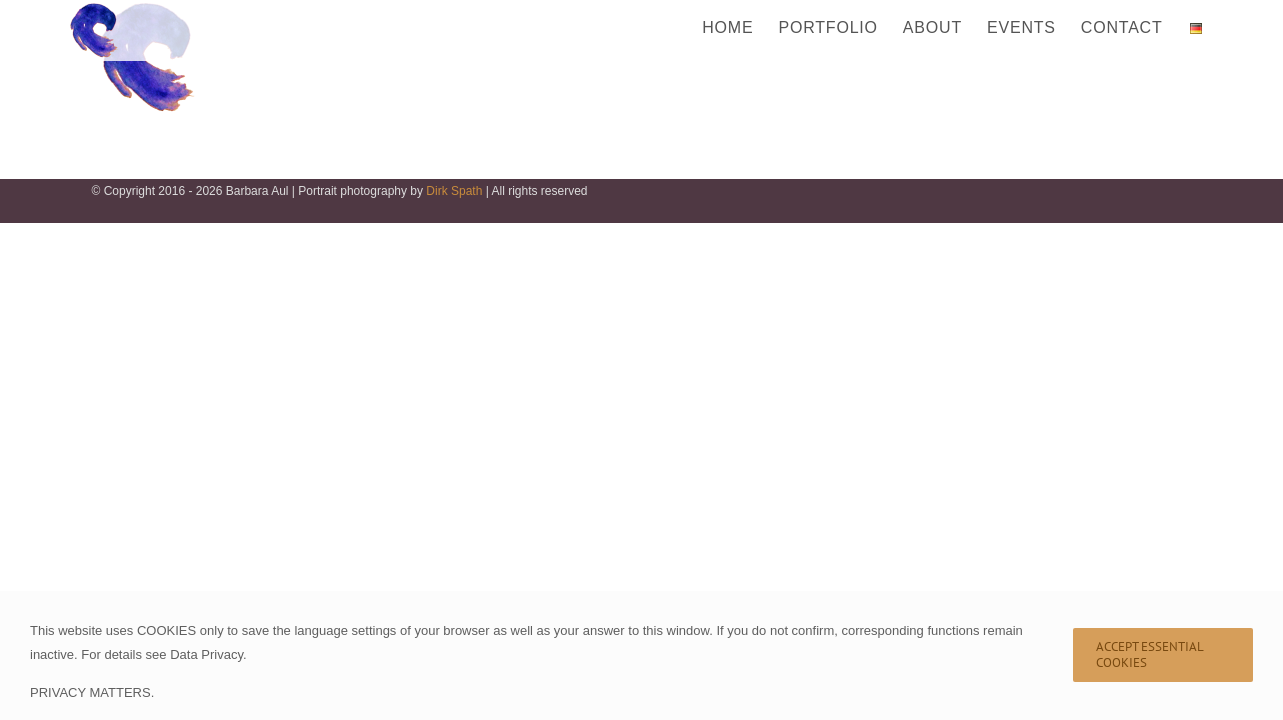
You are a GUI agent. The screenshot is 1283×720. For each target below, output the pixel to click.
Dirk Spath (454, 191)
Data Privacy (206, 654)
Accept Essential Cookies (1150, 654)
